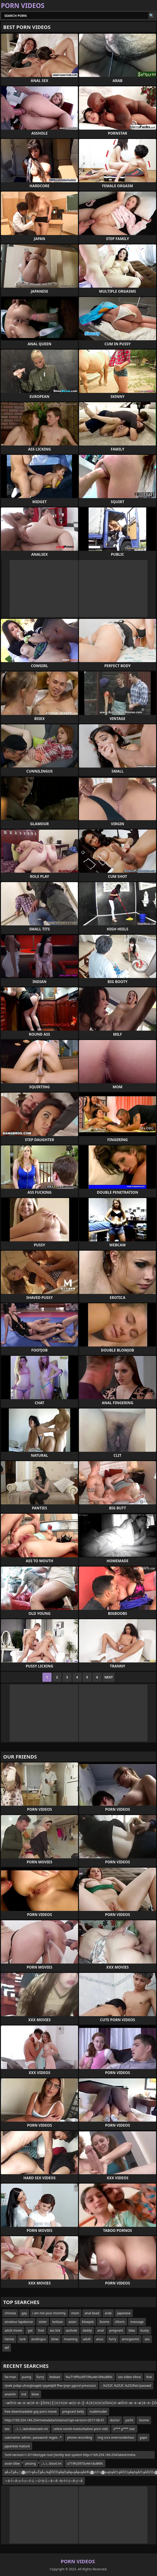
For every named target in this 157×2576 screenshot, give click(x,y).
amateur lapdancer (19, 2322)
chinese (10, 2313)
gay (24, 2313)
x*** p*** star (124, 2429)
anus (99, 2339)
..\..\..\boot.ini (51, 2463)
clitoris (120, 2322)
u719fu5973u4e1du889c (85, 2463)
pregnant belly (73, 2411)
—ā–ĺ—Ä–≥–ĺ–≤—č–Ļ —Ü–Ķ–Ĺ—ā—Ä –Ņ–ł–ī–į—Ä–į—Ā (44, 2481)
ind (23, 2394)
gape (143, 2437)
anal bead (92, 2313)
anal (100, 2330)
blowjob (88, 2322)
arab (108, 2313)
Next (109, 1677)
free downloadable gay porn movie (31, 2411)
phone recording (79, 2437)
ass (147, 2339)
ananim (10, 2394)
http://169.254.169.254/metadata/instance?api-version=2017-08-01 (55, 2420)
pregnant (116, 2330)
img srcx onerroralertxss (115, 2437)
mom (75, 2313)
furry (112, 2339)
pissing (30, 2463)
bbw (132, 2330)
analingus (38, 2339)
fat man (10, 2377)
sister (43, 2322)
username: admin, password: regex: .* (33, 2437)
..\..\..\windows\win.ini (31, 2429)
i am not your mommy (49, 2313)
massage (137, 2322)
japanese (124, 2313)
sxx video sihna (129, 2377)
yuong (26, 2377)
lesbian (57, 2322)
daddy (87, 2330)
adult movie (13, 2330)
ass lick (55, 2330)
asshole (71, 2330)
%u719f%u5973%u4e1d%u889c (89, 2377)
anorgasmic (130, 2339)
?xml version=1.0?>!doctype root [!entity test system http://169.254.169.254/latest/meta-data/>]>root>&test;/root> (70, 2456)
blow (54, 2339)
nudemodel (98, 2411)
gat (30, 2330)
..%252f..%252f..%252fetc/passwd (126, 2385)
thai (149, 2377)
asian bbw (12, 2463)
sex (7, 2429)
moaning (70, 2339)
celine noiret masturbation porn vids (80, 2429)
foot (41, 2330)
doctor (115, 2420)
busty (145, 2330)
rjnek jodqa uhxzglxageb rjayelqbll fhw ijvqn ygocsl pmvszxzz (50, 2385)
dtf (7, 2348)
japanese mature (17, 2446)
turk (23, 2339)
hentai (9, 2339)
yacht (129, 2420)
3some (104, 2322)
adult (87, 2339)
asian (72, 2322)
